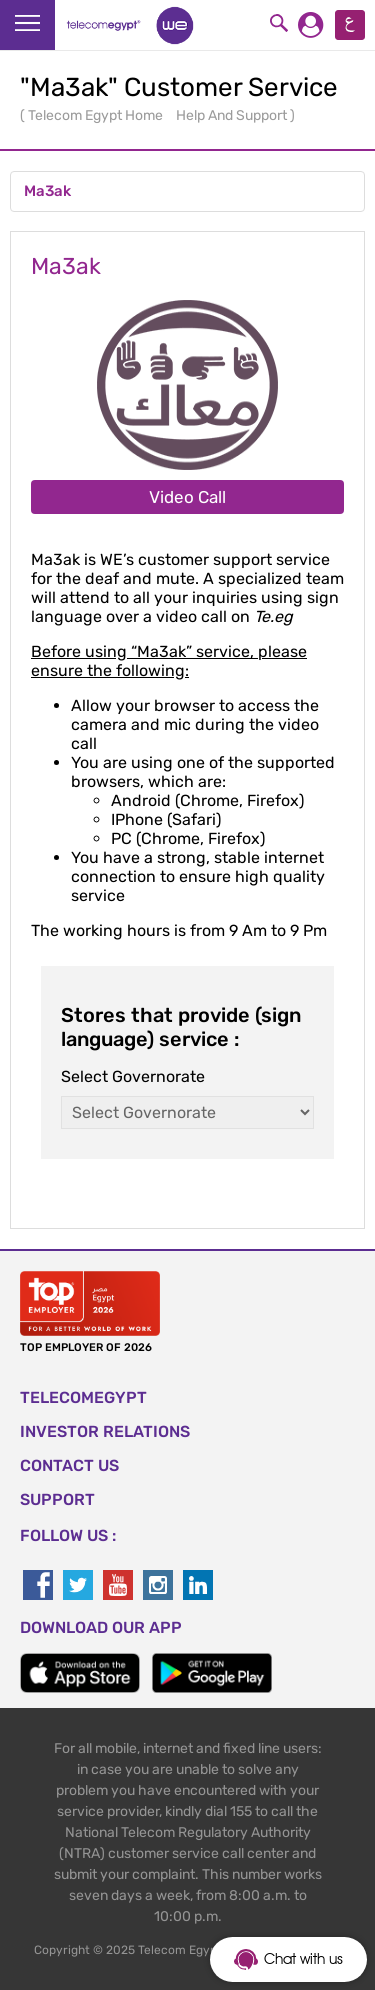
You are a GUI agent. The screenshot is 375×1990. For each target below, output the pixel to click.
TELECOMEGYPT (83, 1397)
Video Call (187, 497)
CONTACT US (69, 1465)
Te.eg (273, 616)
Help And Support (233, 115)
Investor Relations (105, 1431)
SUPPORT (57, 1499)
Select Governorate (133, 1076)
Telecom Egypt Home (97, 115)
